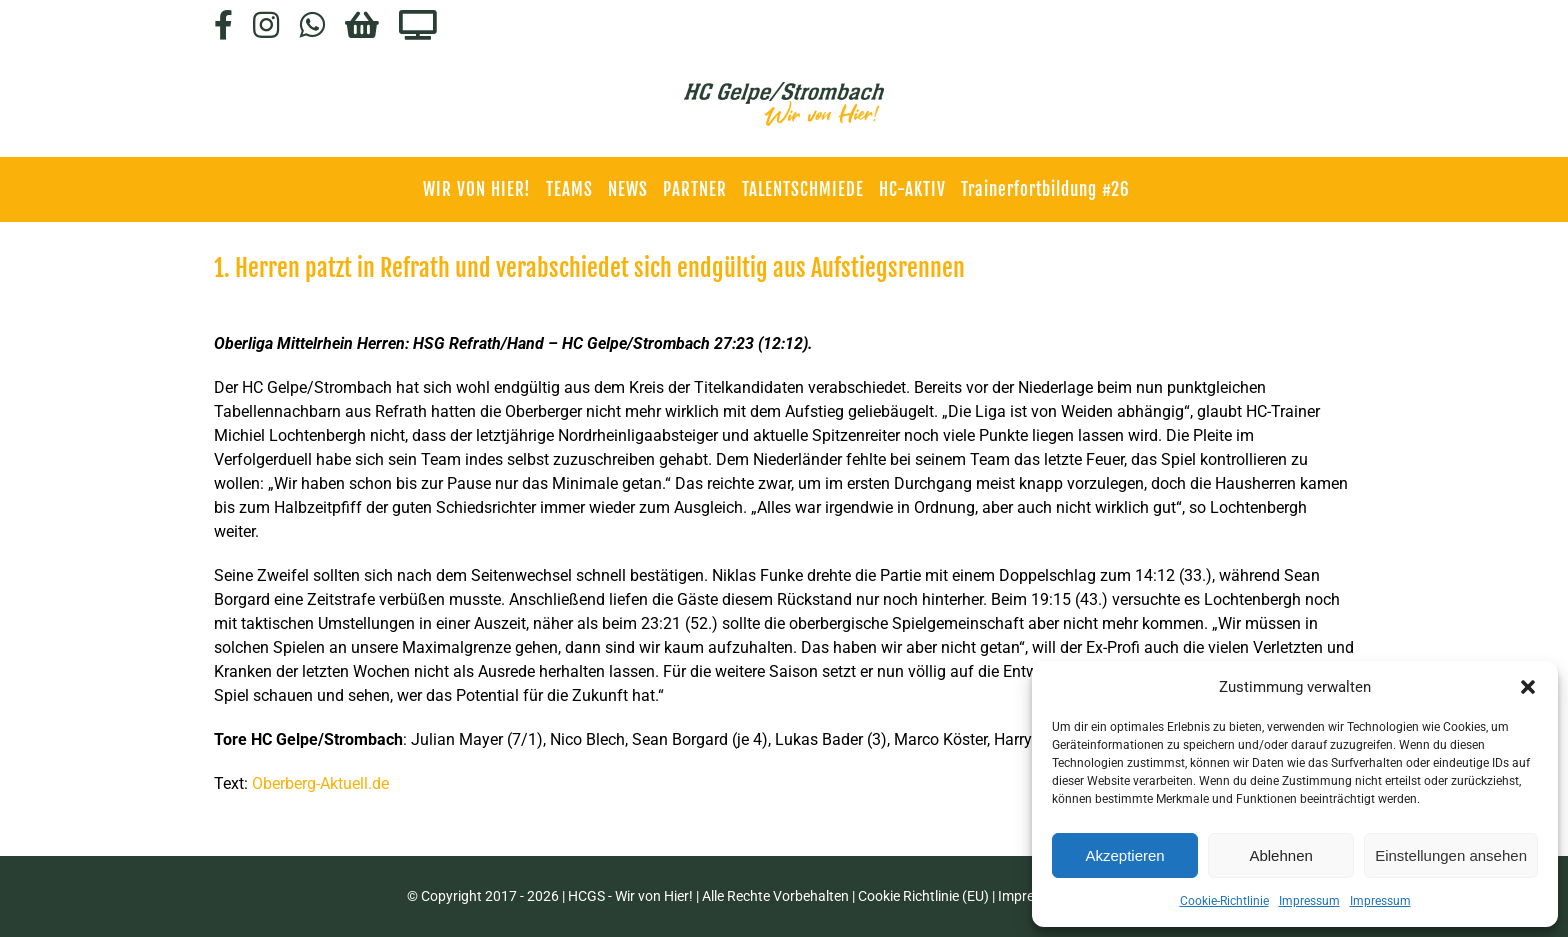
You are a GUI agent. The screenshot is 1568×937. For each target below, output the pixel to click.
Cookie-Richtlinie (1224, 901)
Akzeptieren (1124, 855)
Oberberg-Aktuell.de (320, 783)
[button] (1528, 687)
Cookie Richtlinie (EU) (923, 896)
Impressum (1309, 901)
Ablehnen (1280, 855)
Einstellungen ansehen (1451, 855)
